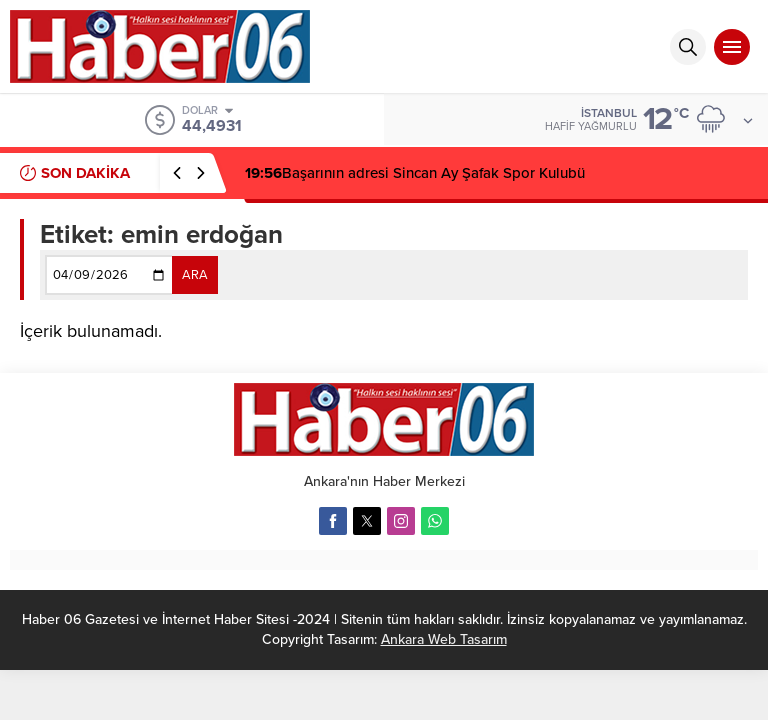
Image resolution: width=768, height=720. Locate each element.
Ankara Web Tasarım (444, 639)
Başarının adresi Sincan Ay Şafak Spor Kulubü (415, 173)
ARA (195, 275)
